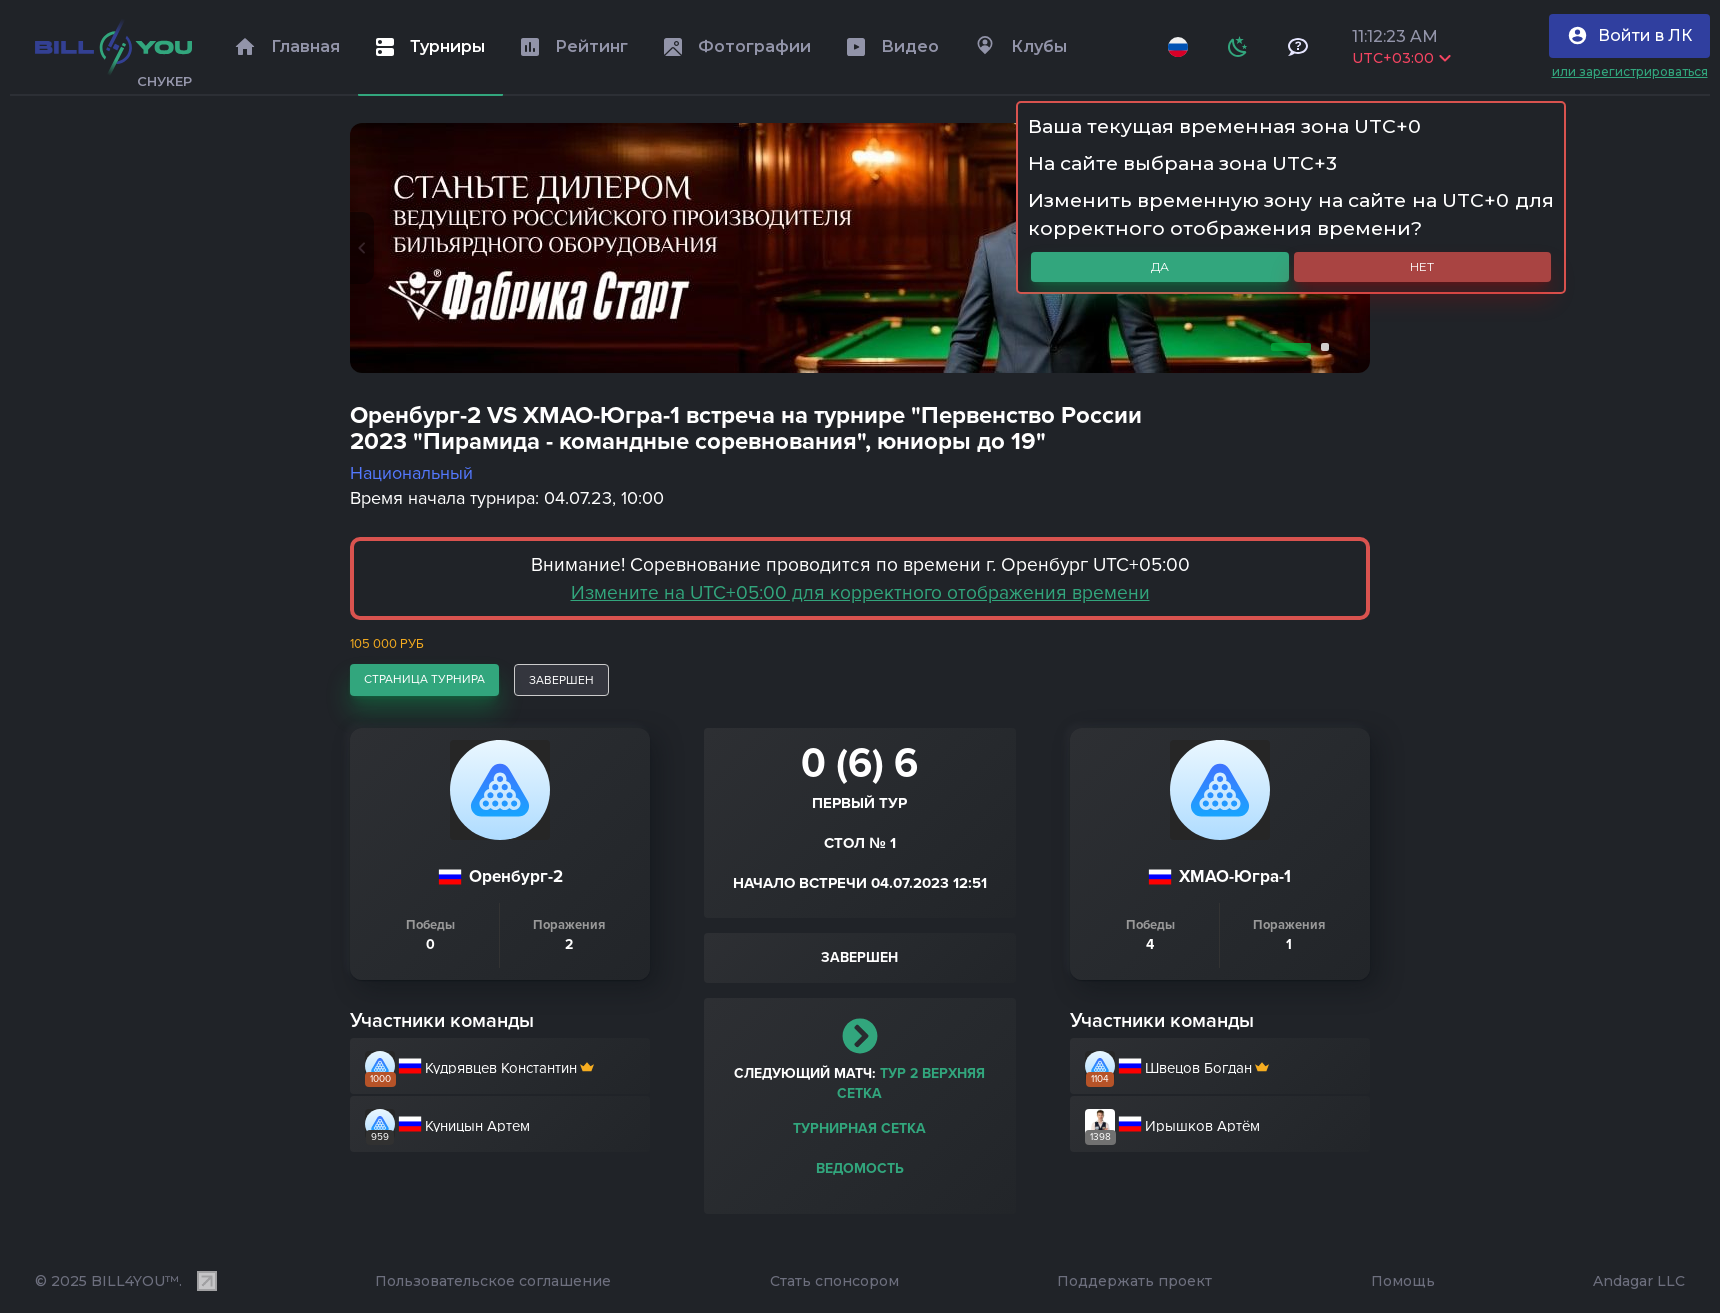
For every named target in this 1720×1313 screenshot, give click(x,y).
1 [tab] (1287, 347)
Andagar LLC (1639, 1281)
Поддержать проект (1134, 1281)
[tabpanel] (860, 248)
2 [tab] (1321, 347)
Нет (1422, 266)
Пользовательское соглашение (493, 1281)
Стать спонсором (834, 1281)
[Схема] (1238, 47)
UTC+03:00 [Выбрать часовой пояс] (1401, 58)
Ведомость (860, 1168)
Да (1160, 266)
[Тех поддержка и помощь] (1298, 47)
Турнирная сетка (859, 1128)
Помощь (1403, 1281)
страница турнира (424, 679)
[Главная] (113, 47)
